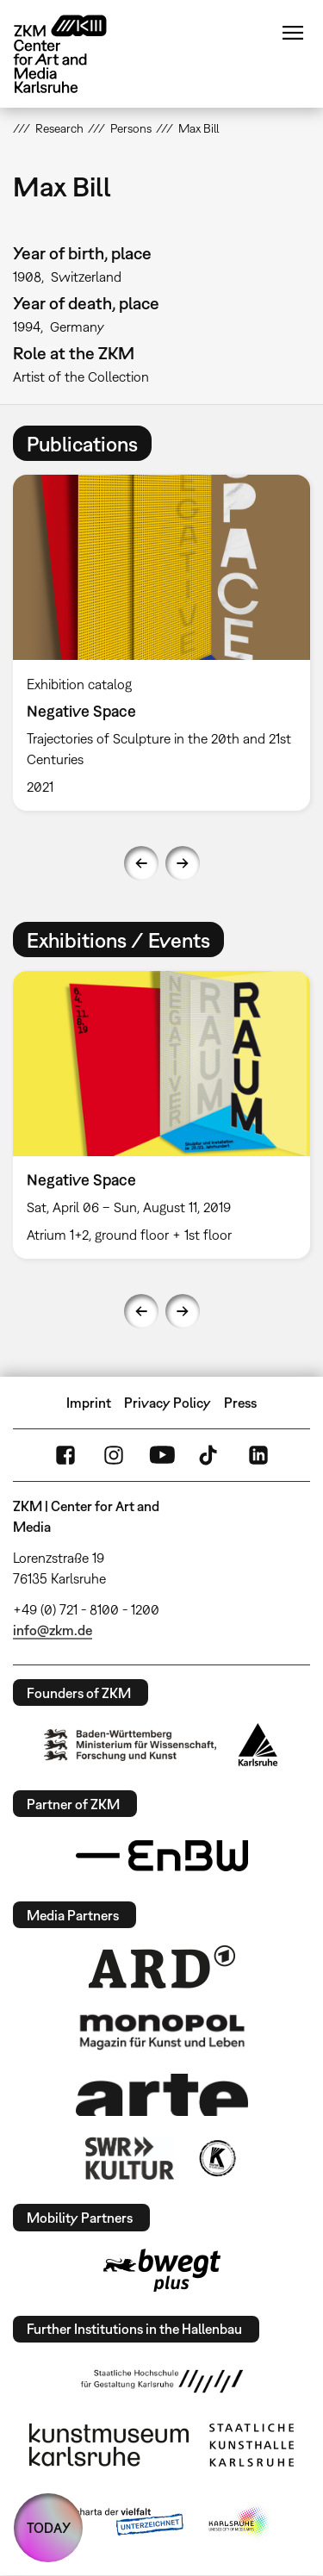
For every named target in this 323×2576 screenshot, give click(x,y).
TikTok (210, 1455)
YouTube (162, 1455)
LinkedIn (258, 1455)
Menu (293, 33)
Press (240, 1402)
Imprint (88, 1402)
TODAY (49, 2528)
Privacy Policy (167, 1402)
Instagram (113, 1455)
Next (182, 863)
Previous (141, 863)
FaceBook (65, 1455)
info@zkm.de (52, 1630)
